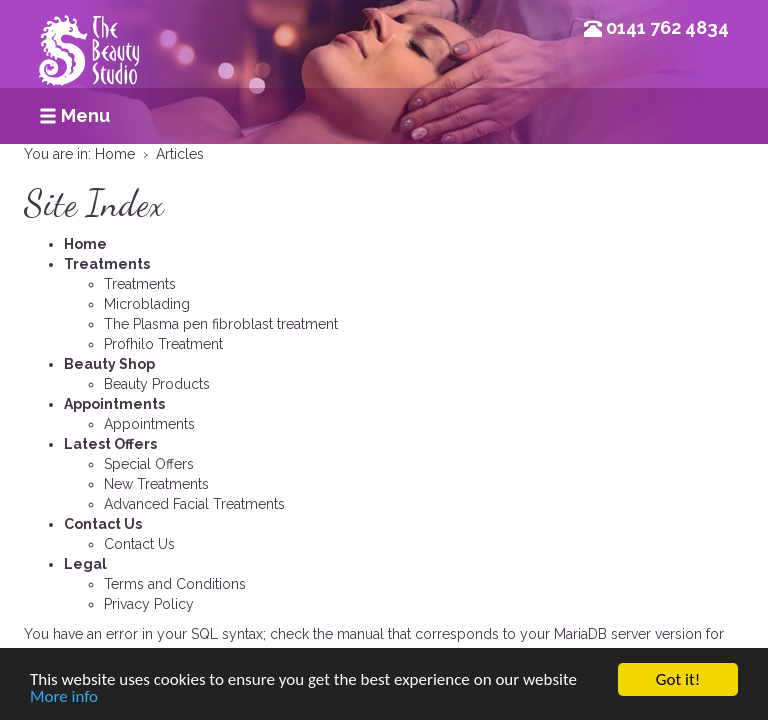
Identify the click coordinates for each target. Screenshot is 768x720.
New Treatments (156, 484)
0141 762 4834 (667, 27)
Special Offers (149, 464)
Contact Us (103, 524)
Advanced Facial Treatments (194, 504)
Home (85, 244)
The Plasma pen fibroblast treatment (221, 324)
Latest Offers (110, 444)
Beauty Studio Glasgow (89, 65)
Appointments (114, 404)
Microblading (147, 304)
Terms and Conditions (175, 584)
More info (64, 697)
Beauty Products (157, 384)
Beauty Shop (109, 364)
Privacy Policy (149, 604)
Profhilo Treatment (163, 344)
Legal (85, 564)
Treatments (107, 264)
